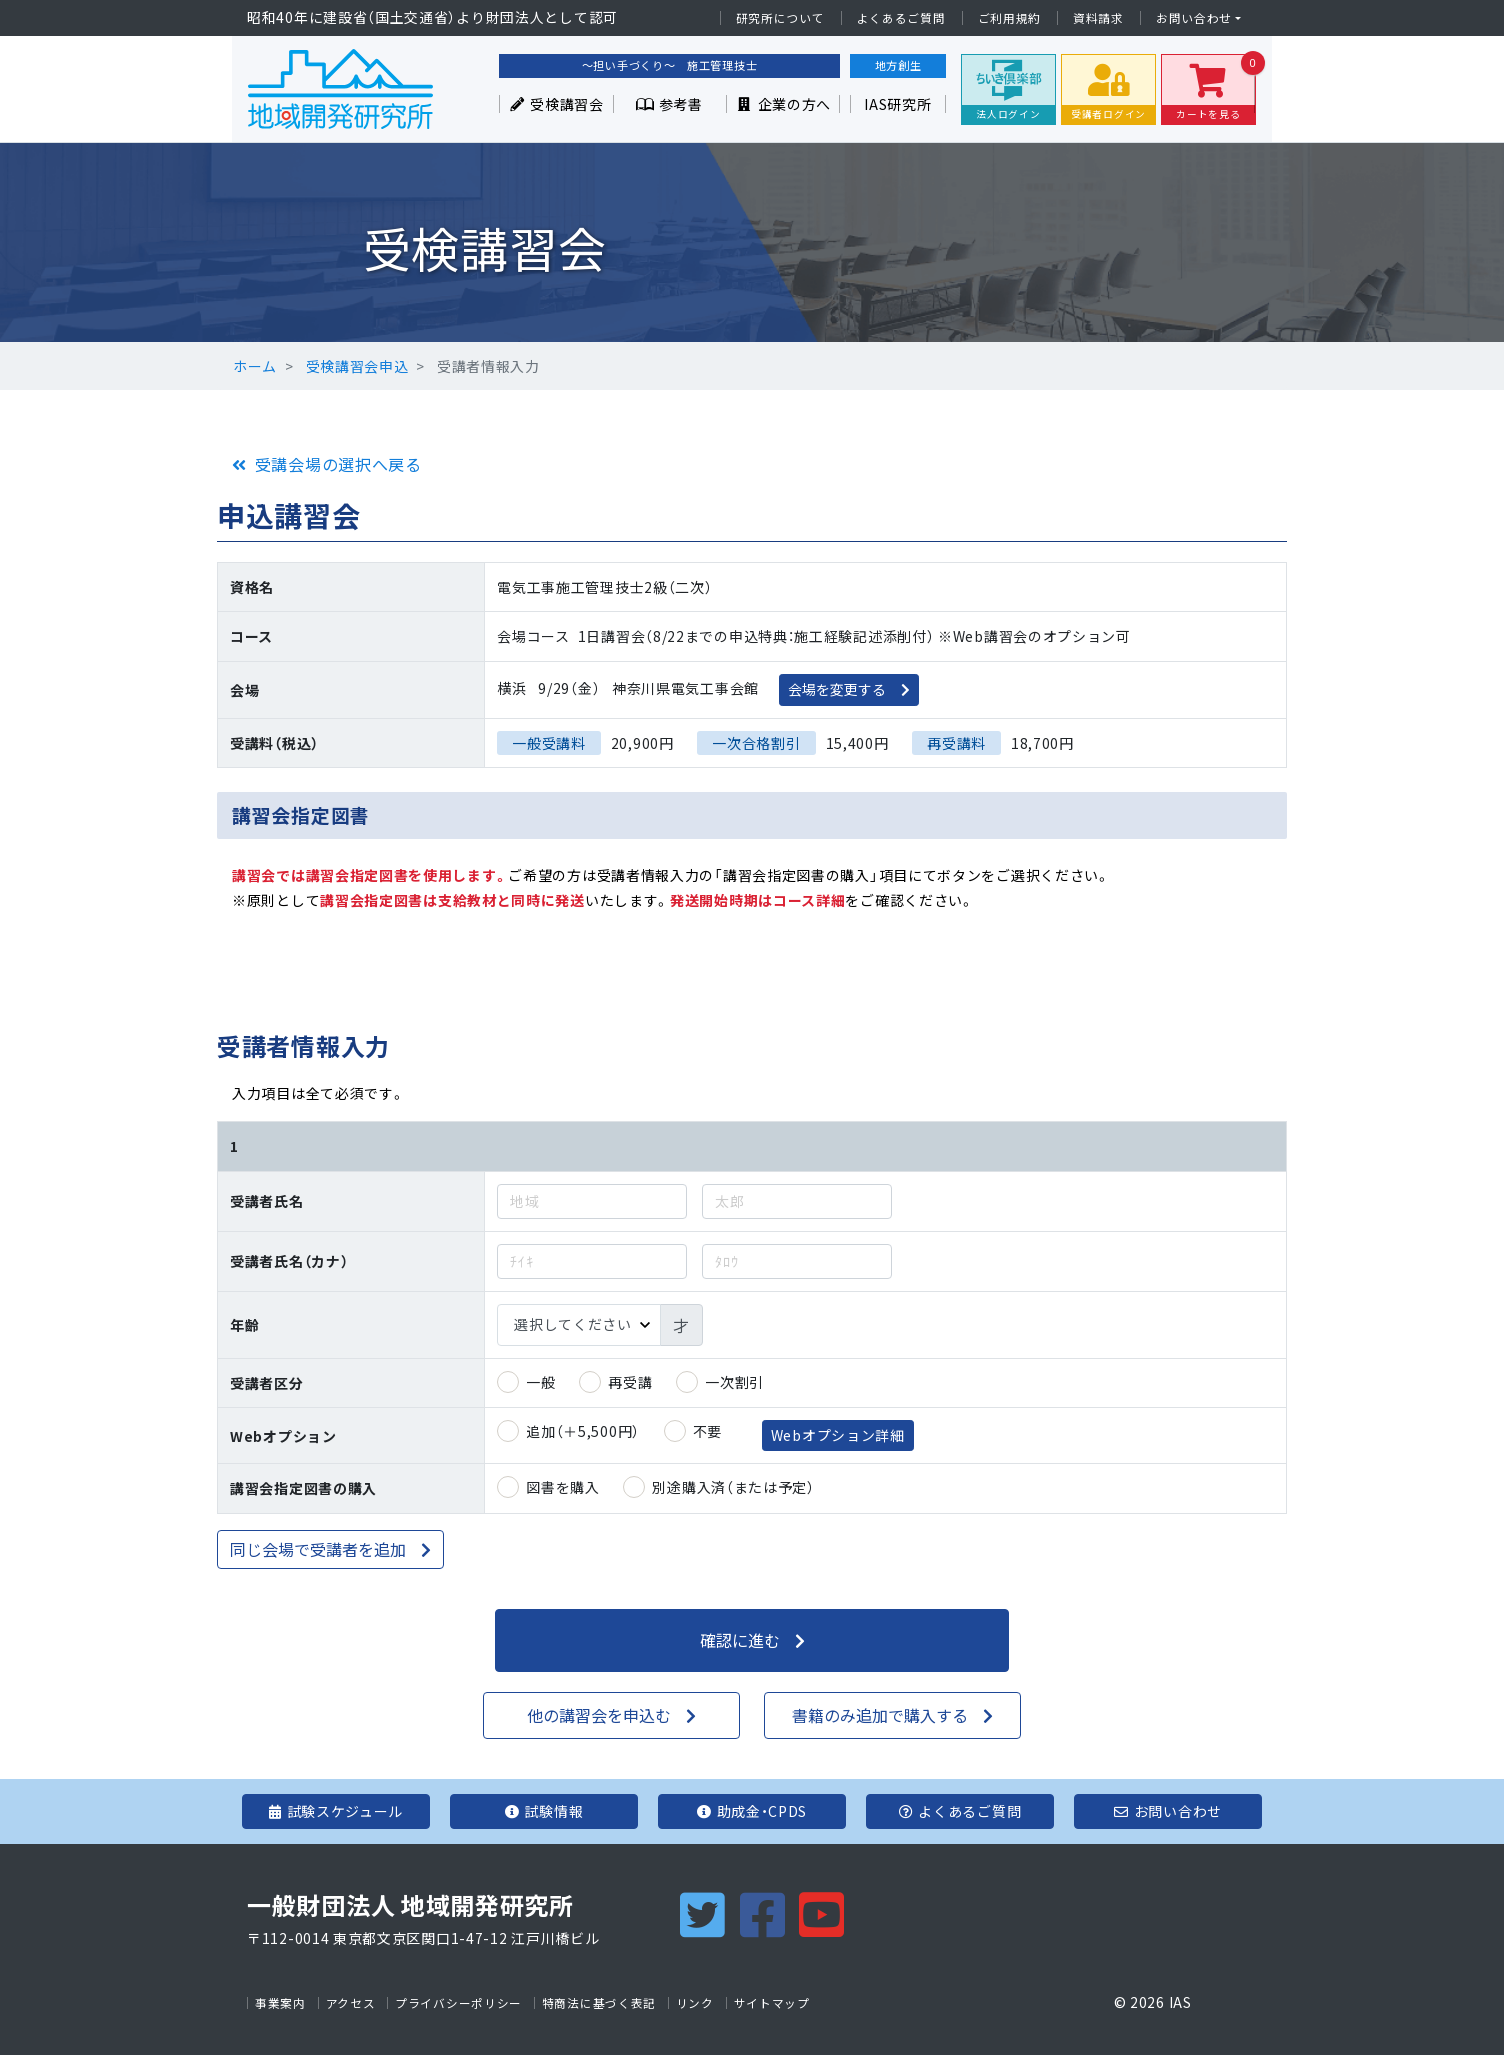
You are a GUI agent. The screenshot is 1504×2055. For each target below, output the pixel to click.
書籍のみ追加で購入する (880, 1715)
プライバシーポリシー (458, 2003)
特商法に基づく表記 (599, 2003)
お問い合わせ (1194, 18)
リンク (695, 2003)
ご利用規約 (1010, 18)
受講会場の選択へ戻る (338, 464)
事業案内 (280, 2003)
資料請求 (1098, 18)
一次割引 (734, 1382)
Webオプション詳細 (838, 1435)
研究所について (780, 18)
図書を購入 (563, 1487)
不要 (707, 1431)
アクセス (351, 2003)
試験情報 (544, 1811)
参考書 (669, 104)
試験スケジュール (336, 1811)
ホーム (255, 366)
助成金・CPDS (752, 1811)
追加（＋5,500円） (583, 1431)
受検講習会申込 (357, 366)
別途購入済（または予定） (733, 1487)
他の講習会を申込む (599, 1715)
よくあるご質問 (901, 18)
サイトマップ (772, 2003)
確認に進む (740, 1640)
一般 (540, 1382)
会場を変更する (837, 689)
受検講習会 (556, 104)
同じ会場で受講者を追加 (318, 1549)
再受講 (630, 1382)
